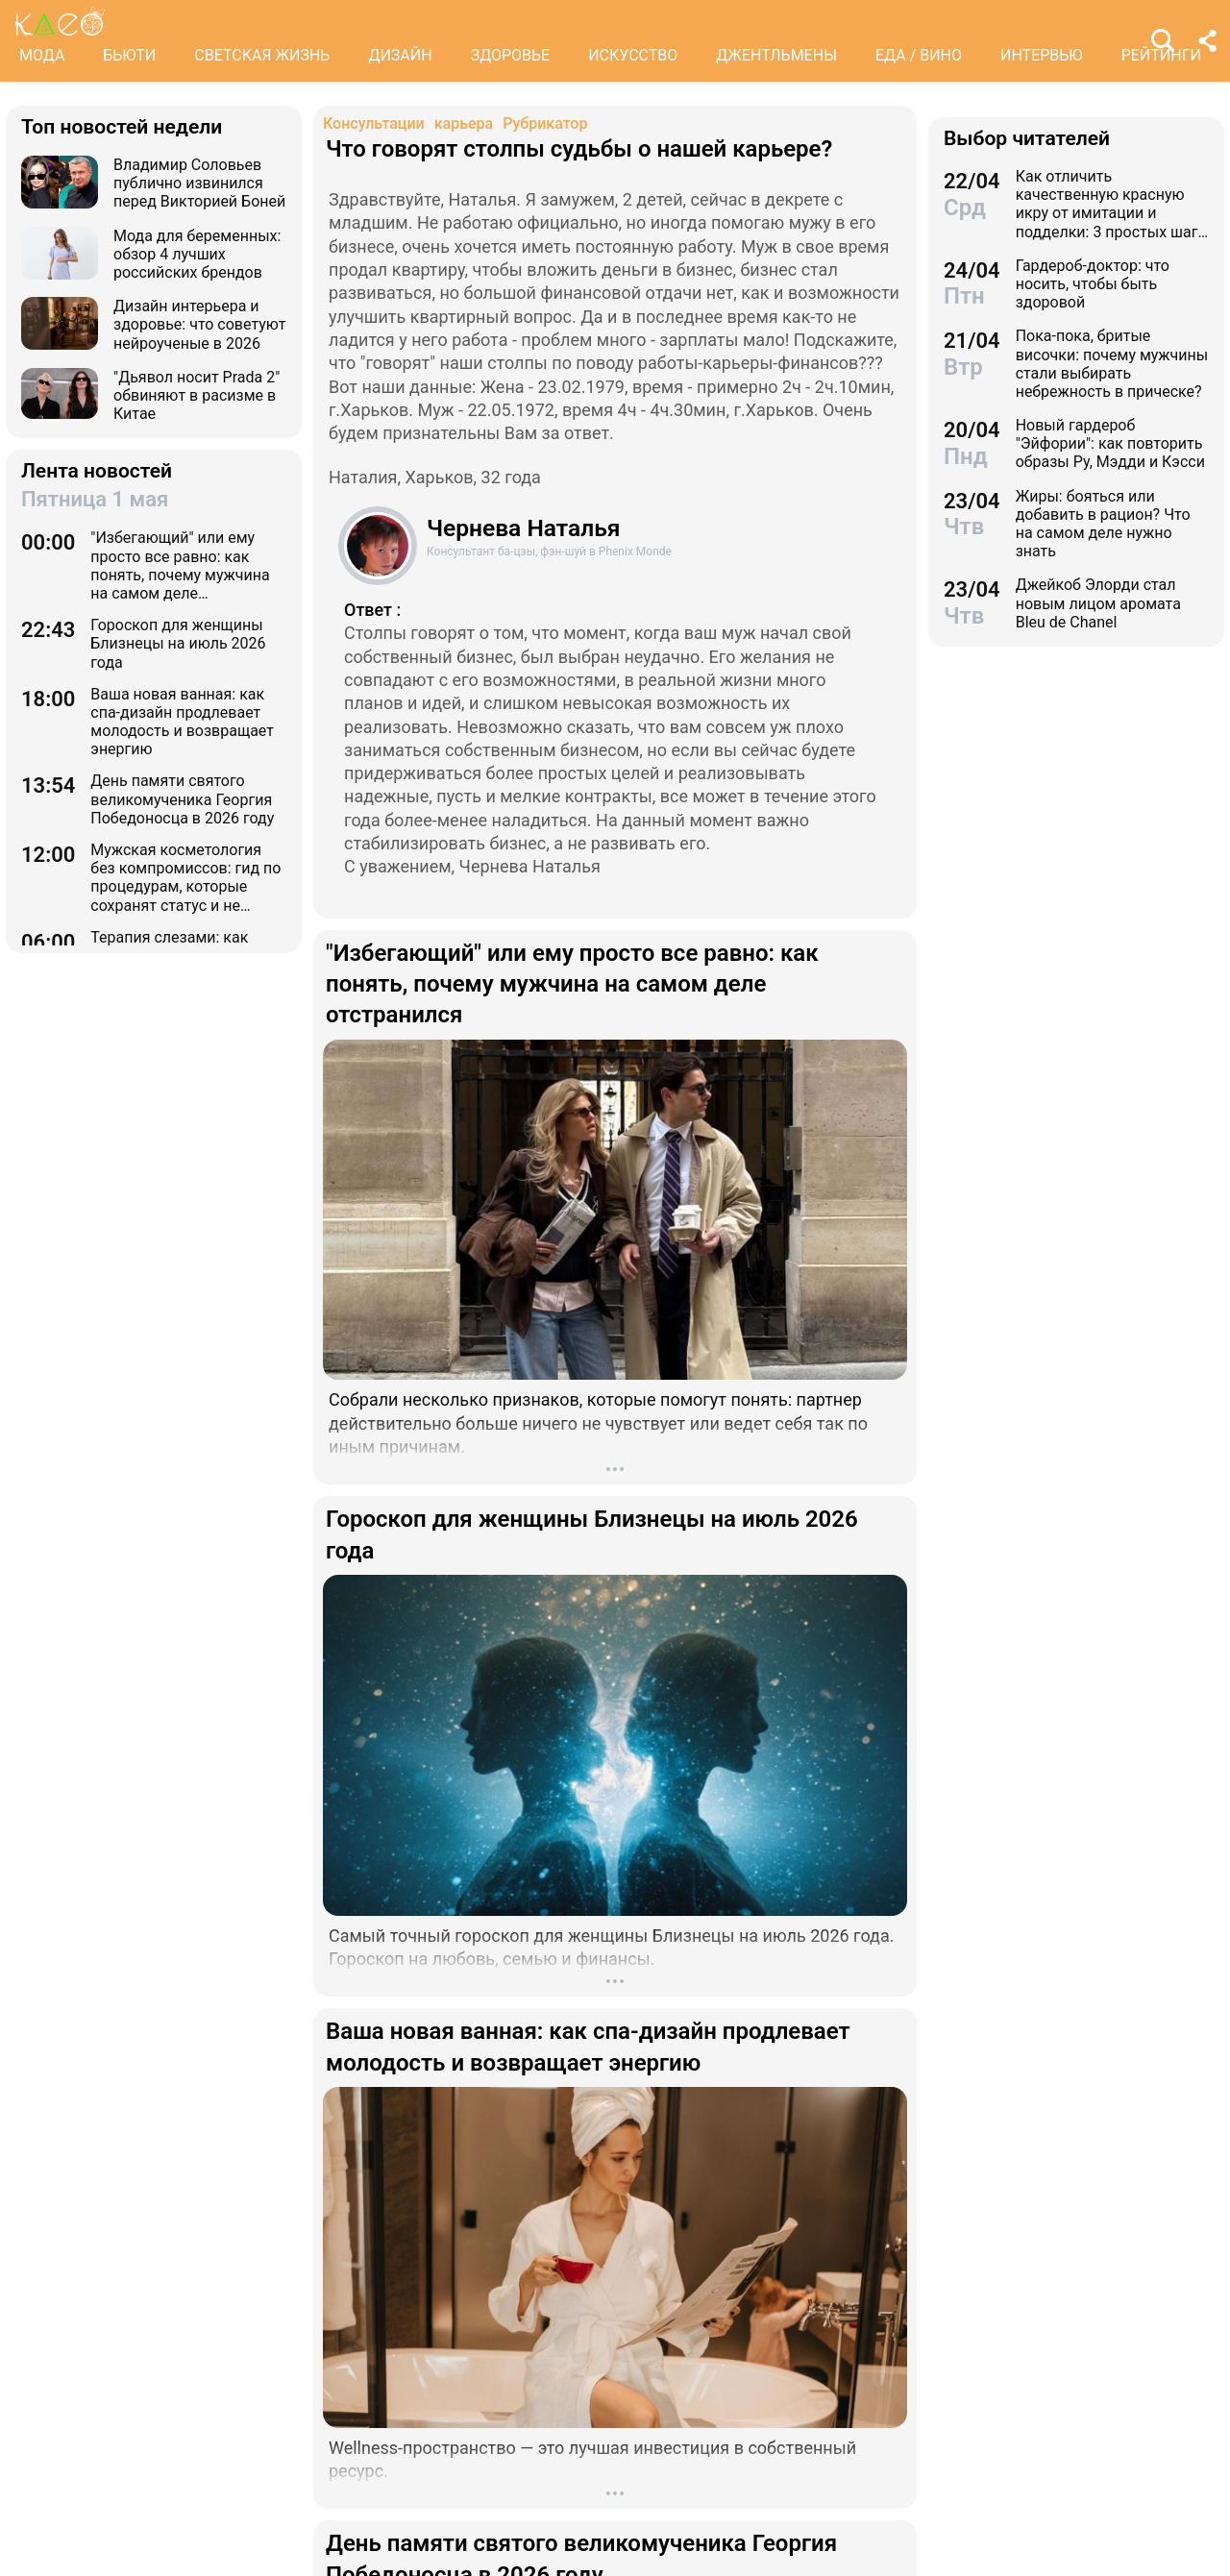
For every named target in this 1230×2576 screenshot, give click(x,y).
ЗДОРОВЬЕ (511, 55)
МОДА (41, 55)
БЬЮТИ (129, 55)
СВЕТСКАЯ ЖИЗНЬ (262, 55)
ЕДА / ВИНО (918, 55)
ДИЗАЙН (399, 55)
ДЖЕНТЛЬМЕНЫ (776, 55)
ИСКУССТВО (632, 55)
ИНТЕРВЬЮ (1041, 55)
